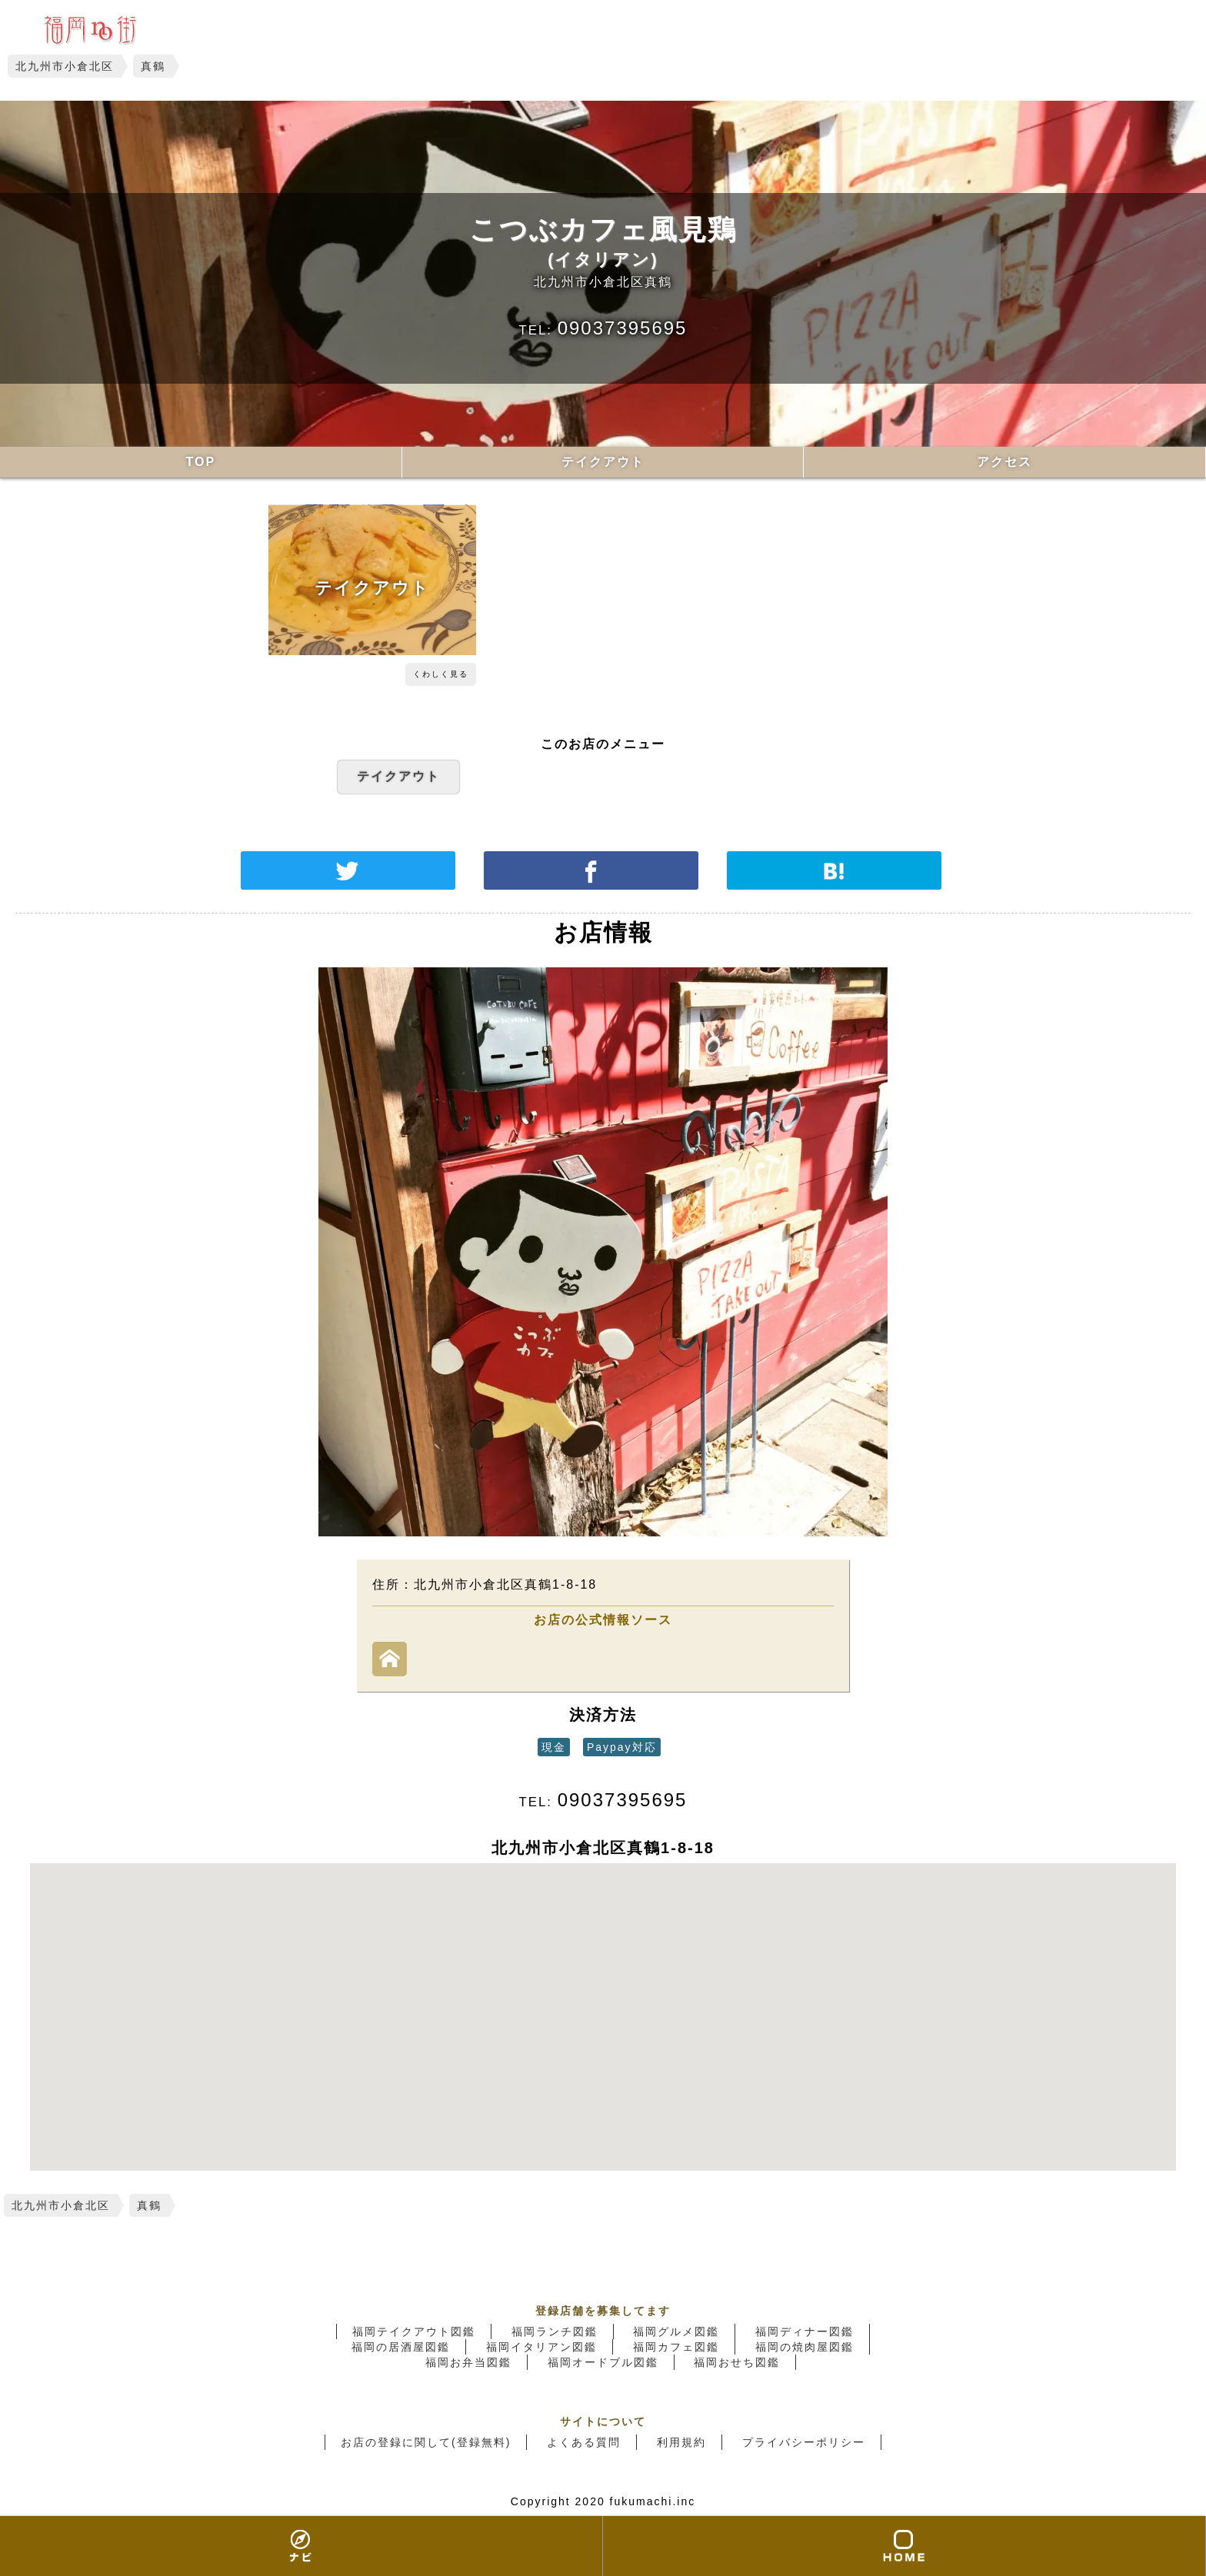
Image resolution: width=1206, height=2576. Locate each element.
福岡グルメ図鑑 (676, 2331)
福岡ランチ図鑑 (554, 2331)
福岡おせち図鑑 (737, 2362)
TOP (201, 461)
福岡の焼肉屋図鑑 (804, 2347)
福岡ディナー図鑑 (804, 2331)
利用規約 (681, 2442)
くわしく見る (440, 674)
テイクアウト (603, 461)
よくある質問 (584, 2442)
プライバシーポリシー (803, 2442)
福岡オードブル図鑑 (603, 2362)
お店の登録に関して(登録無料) (426, 2442)
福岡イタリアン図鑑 (541, 2347)
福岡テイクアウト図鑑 (413, 2331)
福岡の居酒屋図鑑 (400, 2347)
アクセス (1004, 461)
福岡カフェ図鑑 (676, 2347)
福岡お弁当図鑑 (468, 2362)
